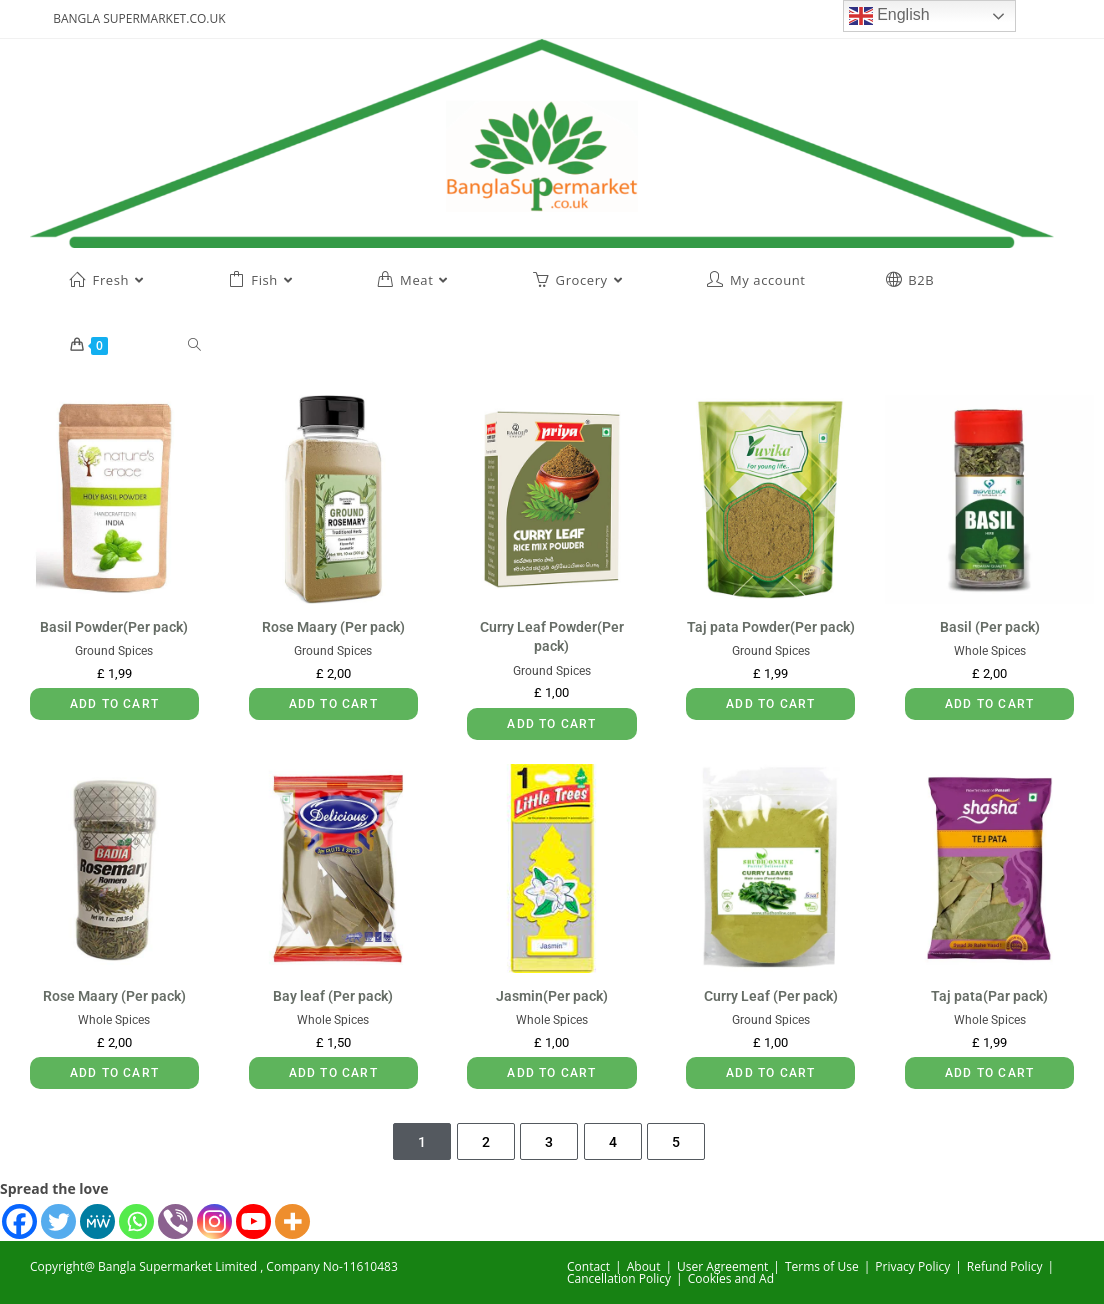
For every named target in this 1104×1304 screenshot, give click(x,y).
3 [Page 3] (549, 1142)
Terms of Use (822, 1266)
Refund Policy (1005, 1266)
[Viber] (175, 1221)
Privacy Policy (912, 1266)
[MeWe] (97, 1221)
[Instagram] (214, 1221)
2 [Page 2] (486, 1142)
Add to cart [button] (114, 704)
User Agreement (722, 1266)
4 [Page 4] (613, 1142)
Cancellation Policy (619, 1278)
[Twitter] (58, 1221)
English (889, 16)
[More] (292, 1221)
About (644, 1266)
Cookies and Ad (731, 1278)
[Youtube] (253, 1221)
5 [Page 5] (676, 1142)
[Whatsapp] (136, 1221)
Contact (588, 1266)
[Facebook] (19, 1221)
